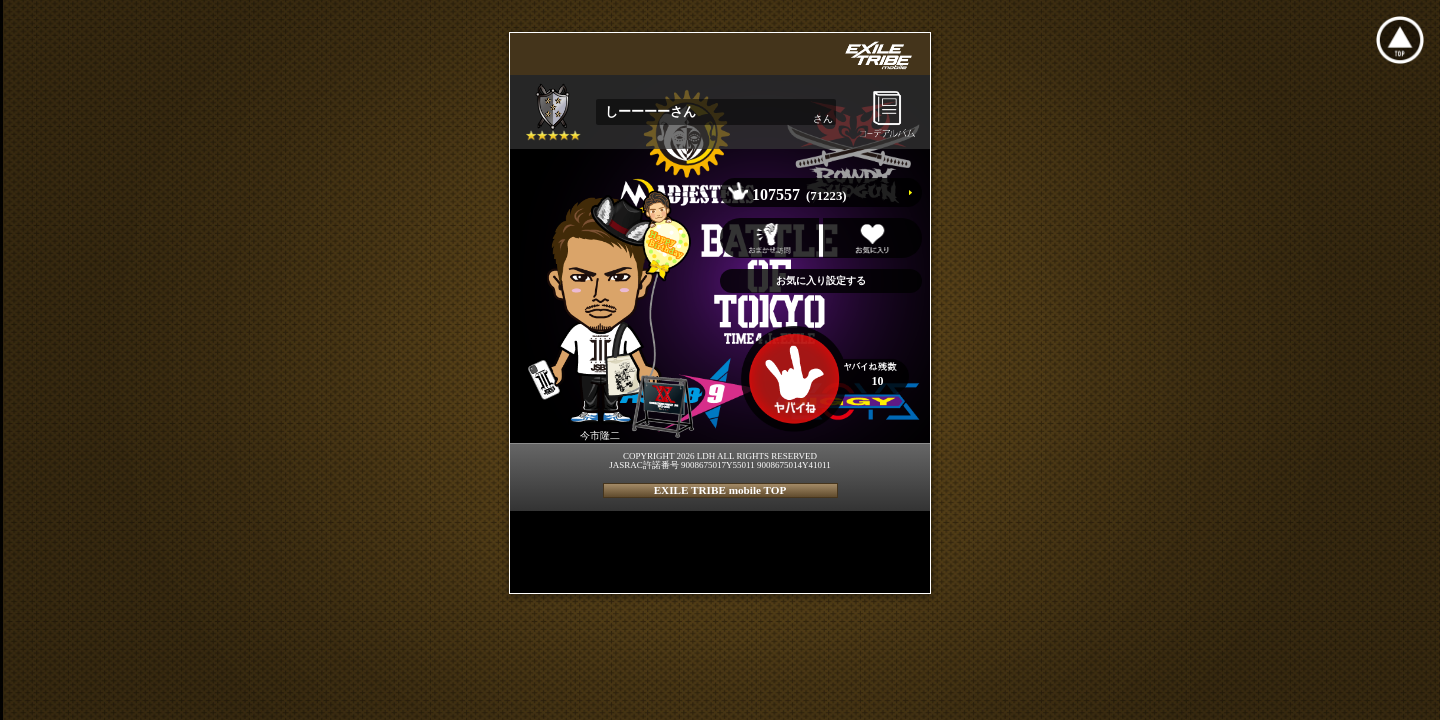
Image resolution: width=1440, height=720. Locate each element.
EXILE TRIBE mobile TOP (720, 490)
